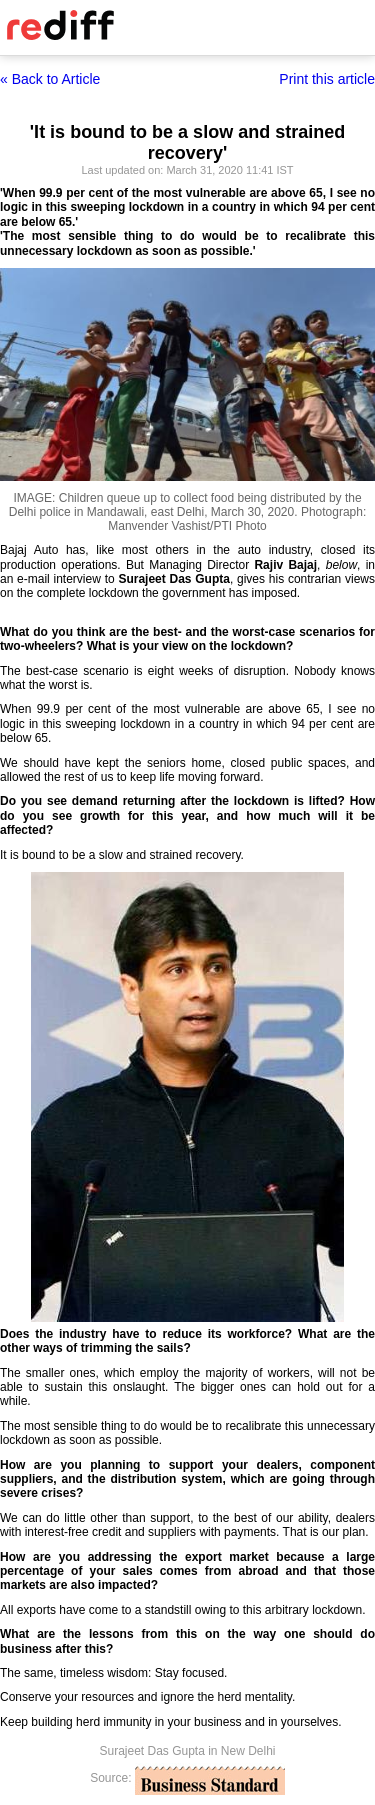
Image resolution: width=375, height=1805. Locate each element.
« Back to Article (50, 79)
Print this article (327, 79)
